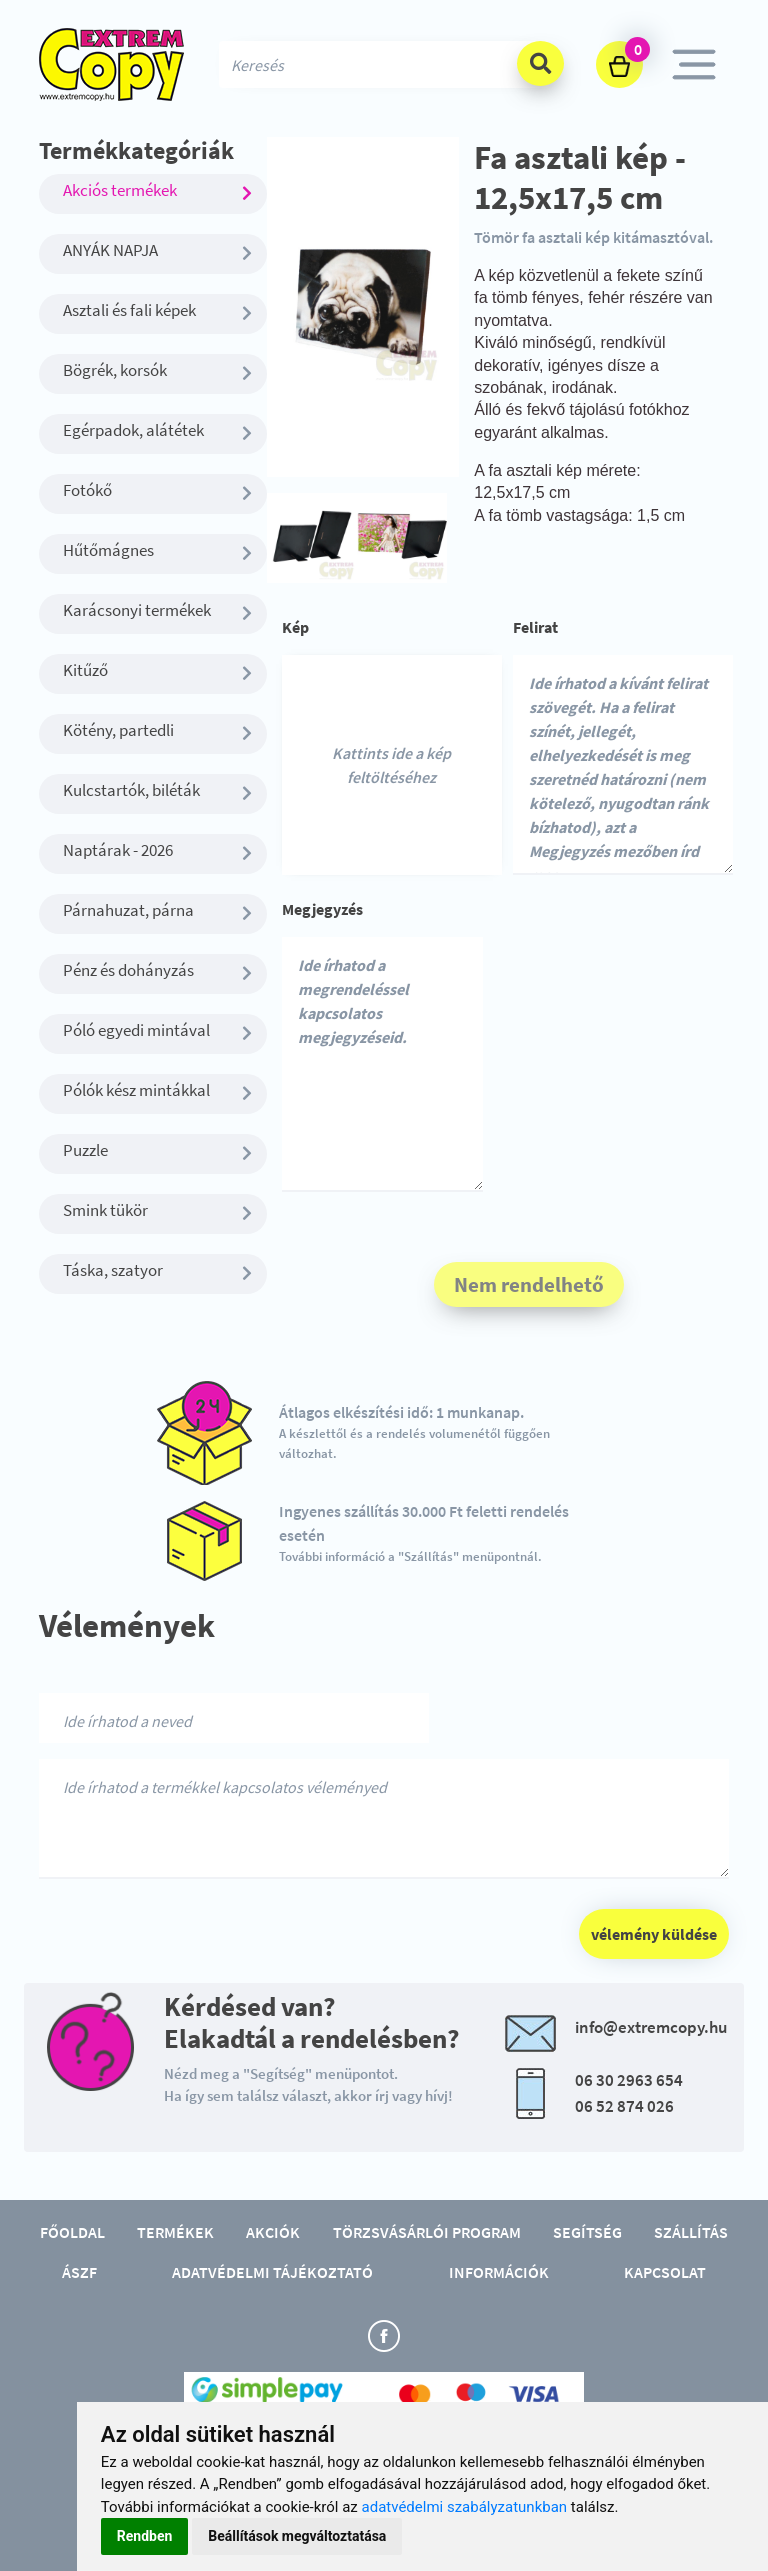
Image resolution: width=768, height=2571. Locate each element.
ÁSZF (79, 2272)
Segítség (587, 2232)
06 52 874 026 (624, 2106)
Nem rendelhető (529, 1284)
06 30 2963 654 (629, 2080)
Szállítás (691, 2232)
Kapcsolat (665, 2272)
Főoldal (72, 2232)
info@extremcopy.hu (651, 2027)
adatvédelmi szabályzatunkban (465, 2507)
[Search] (384, 64)
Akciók (273, 2232)
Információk (499, 2272)
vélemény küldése (654, 1934)
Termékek (175, 2232)
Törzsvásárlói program (427, 2232)
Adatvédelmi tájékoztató (272, 2272)
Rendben (145, 2536)
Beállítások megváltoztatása (297, 2536)
